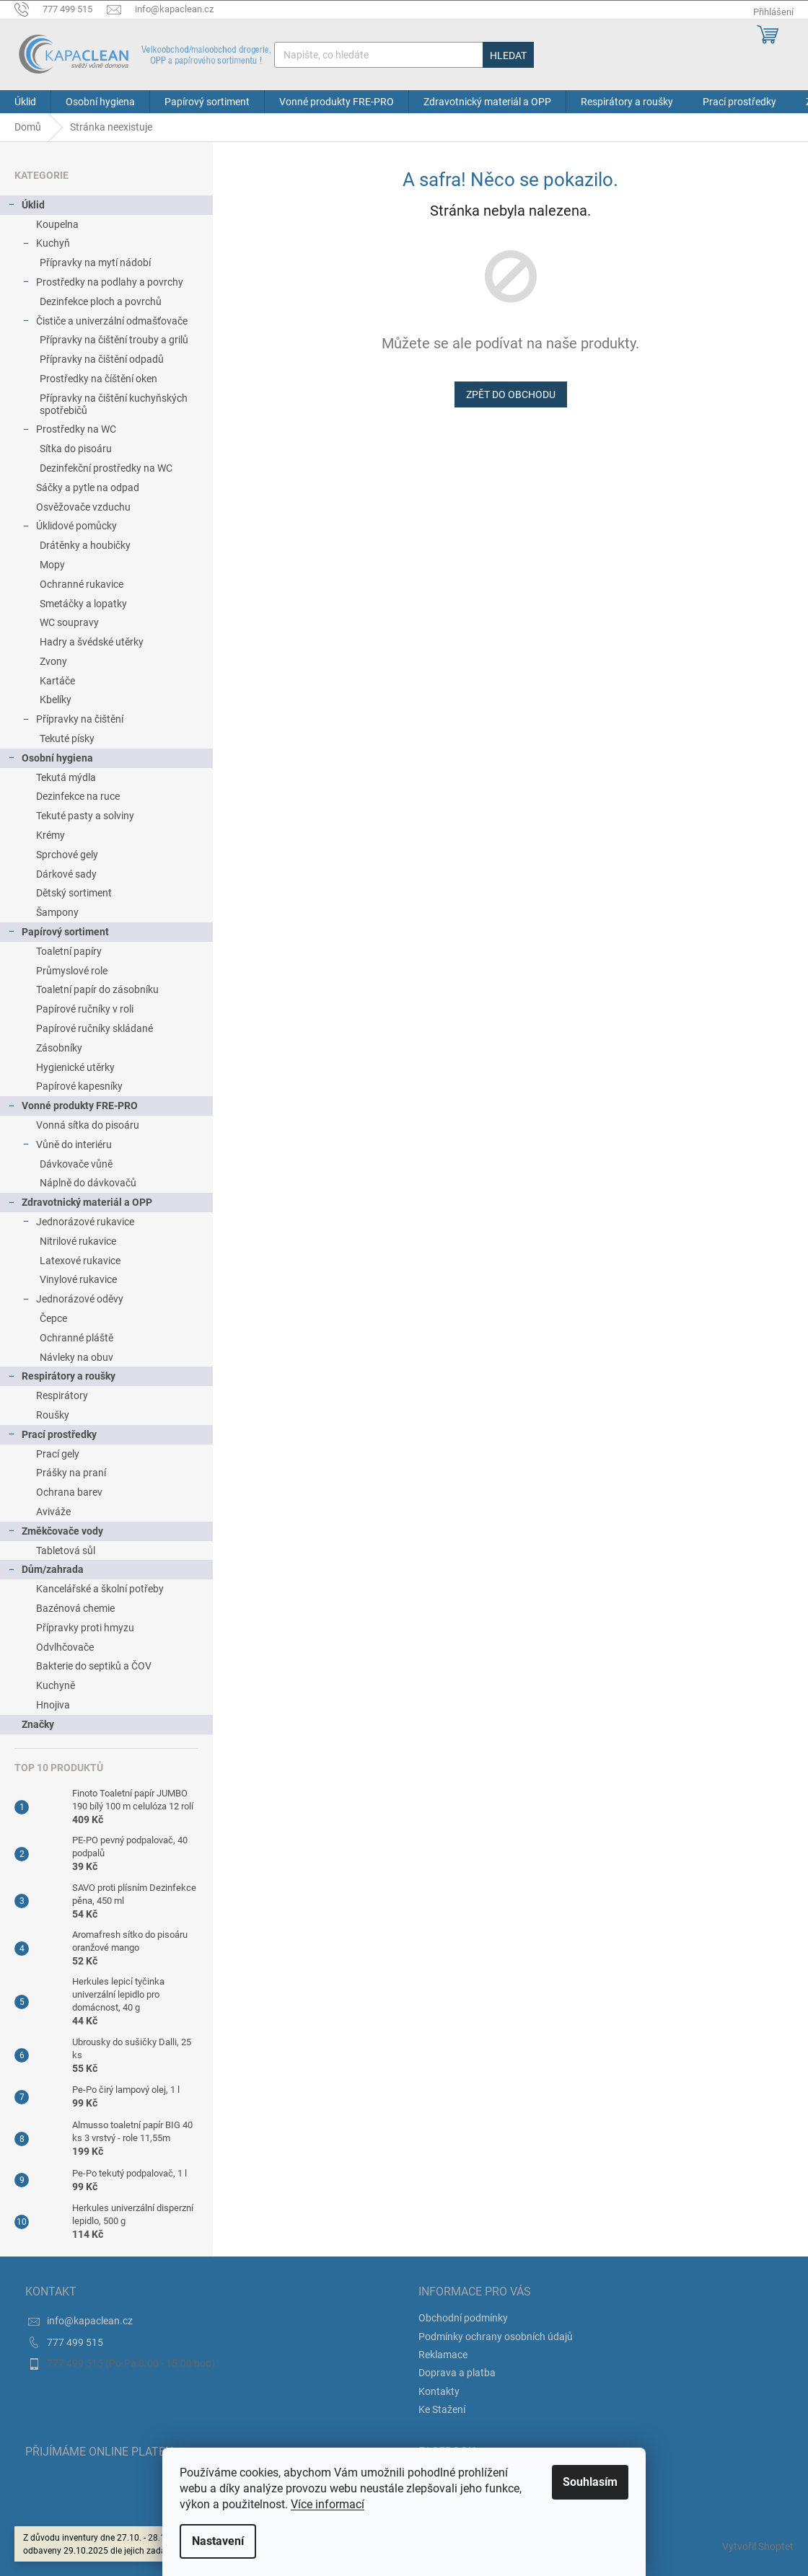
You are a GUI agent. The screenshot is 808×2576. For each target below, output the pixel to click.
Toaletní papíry (69, 951)
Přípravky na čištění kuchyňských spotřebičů (114, 404)
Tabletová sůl (65, 1550)
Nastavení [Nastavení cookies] (218, 2541)
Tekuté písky (67, 738)
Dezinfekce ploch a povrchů (101, 301)
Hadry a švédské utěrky (92, 642)
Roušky (52, 1415)
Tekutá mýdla (66, 777)
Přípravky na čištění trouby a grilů (114, 339)
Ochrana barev (69, 1492)
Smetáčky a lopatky (83, 603)
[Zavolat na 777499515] (60, 9)
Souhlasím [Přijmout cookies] (590, 2482)
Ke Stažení (441, 2409)
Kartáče (57, 681)
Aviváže (53, 1511)
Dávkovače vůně (76, 1164)
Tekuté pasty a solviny (85, 815)
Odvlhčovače (65, 1647)
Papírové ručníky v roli (84, 1009)
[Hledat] (404, 55)
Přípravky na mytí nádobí (95, 262)
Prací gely (57, 1454)
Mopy (52, 564)
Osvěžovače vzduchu (83, 507)
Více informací (327, 2504)
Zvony (53, 661)
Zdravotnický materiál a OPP (79, 1204)
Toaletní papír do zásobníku (97, 989)
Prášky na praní (71, 1472)
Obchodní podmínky (463, 2318)
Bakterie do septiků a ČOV (94, 1666)
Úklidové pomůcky (69, 528)
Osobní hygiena (50, 760)
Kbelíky (55, 699)
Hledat (508, 55)
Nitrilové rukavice (78, 1241)
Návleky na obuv (76, 1357)
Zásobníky (59, 1048)
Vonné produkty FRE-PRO (72, 1108)
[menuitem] (25, 101)
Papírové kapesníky (79, 1086)
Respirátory (62, 1395)
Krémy (50, 835)
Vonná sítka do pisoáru (87, 1125)
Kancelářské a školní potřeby (100, 1588)
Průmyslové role (71, 970)
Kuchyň (46, 245)
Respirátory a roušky (61, 1378)
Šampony (57, 912)
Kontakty (439, 2391)
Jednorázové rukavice (78, 1224)
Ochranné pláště (76, 1338)
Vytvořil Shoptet (758, 2545)
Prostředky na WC (69, 431)
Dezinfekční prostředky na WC (106, 468)
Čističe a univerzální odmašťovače (105, 323)
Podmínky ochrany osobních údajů (495, 2336)
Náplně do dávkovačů (88, 1182)
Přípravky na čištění (72, 721)
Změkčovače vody (55, 1533)
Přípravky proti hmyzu (85, 1627)
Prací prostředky (52, 1436)
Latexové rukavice (80, 1260)
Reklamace (442, 2354)
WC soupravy (69, 622)
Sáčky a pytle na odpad (87, 487)
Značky (38, 1724)
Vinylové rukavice (78, 1279)
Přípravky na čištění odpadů (102, 359)
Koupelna (57, 224)
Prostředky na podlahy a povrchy (102, 284)
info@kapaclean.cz (90, 2320)
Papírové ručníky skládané (94, 1028)
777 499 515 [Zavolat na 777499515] (75, 2342)
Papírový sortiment (58, 934)
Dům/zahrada (45, 1571)
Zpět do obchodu (511, 394)
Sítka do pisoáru (76, 448)
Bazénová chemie (75, 1608)
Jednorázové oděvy (72, 1301)
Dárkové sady (66, 874)
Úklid (26, 207)
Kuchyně (55, 1685)
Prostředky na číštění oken (98, 378)
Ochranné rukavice (81, 584)
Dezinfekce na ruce (78, 796)
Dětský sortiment (74, 893)
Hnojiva (53, 1705)
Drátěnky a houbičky (85, 545)
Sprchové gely (67, 854)
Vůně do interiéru (67, 1147)
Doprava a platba (457, 2372)
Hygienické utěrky (75, 1067)
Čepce (53, 1318)
